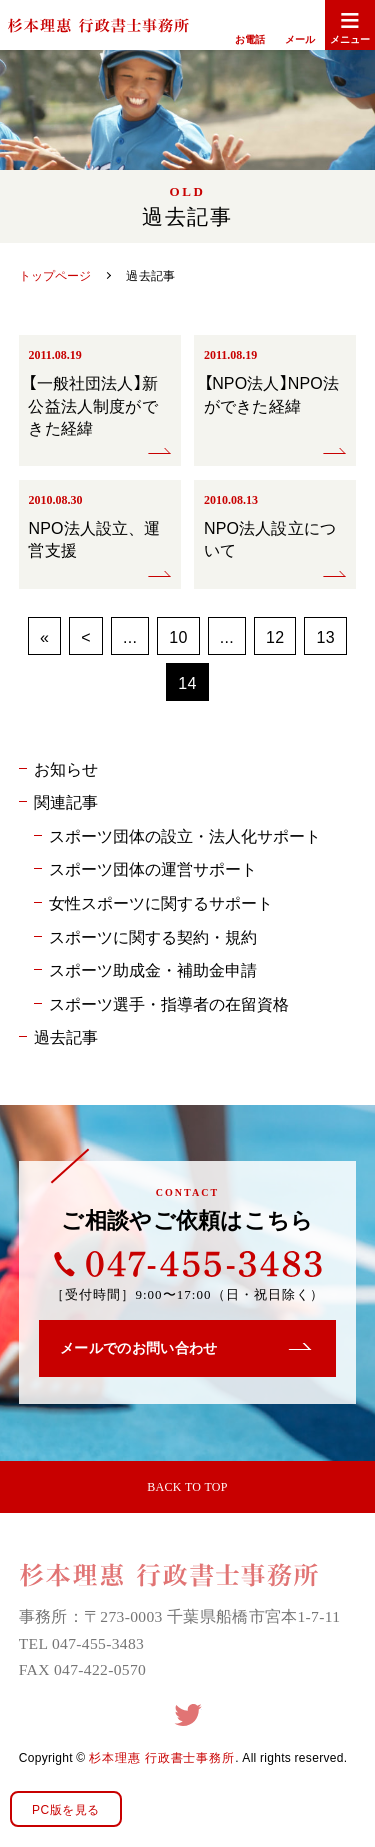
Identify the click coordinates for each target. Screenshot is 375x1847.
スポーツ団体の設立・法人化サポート (185, 835)
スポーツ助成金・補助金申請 (153, 969)
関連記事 (66, 801)
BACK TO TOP (187, 1487)
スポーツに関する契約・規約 (153, 936)
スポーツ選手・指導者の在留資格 (169, 1003)
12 (275, 636)
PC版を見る (66, 1809)
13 (325, 636)
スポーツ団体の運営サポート (153, 868)
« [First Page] (44, 636)
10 (178, 636)
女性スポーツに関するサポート (161, 902)
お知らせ (66, 768)
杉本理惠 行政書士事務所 (162, 1757)
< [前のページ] (86, 636)
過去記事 (66, 1036)
